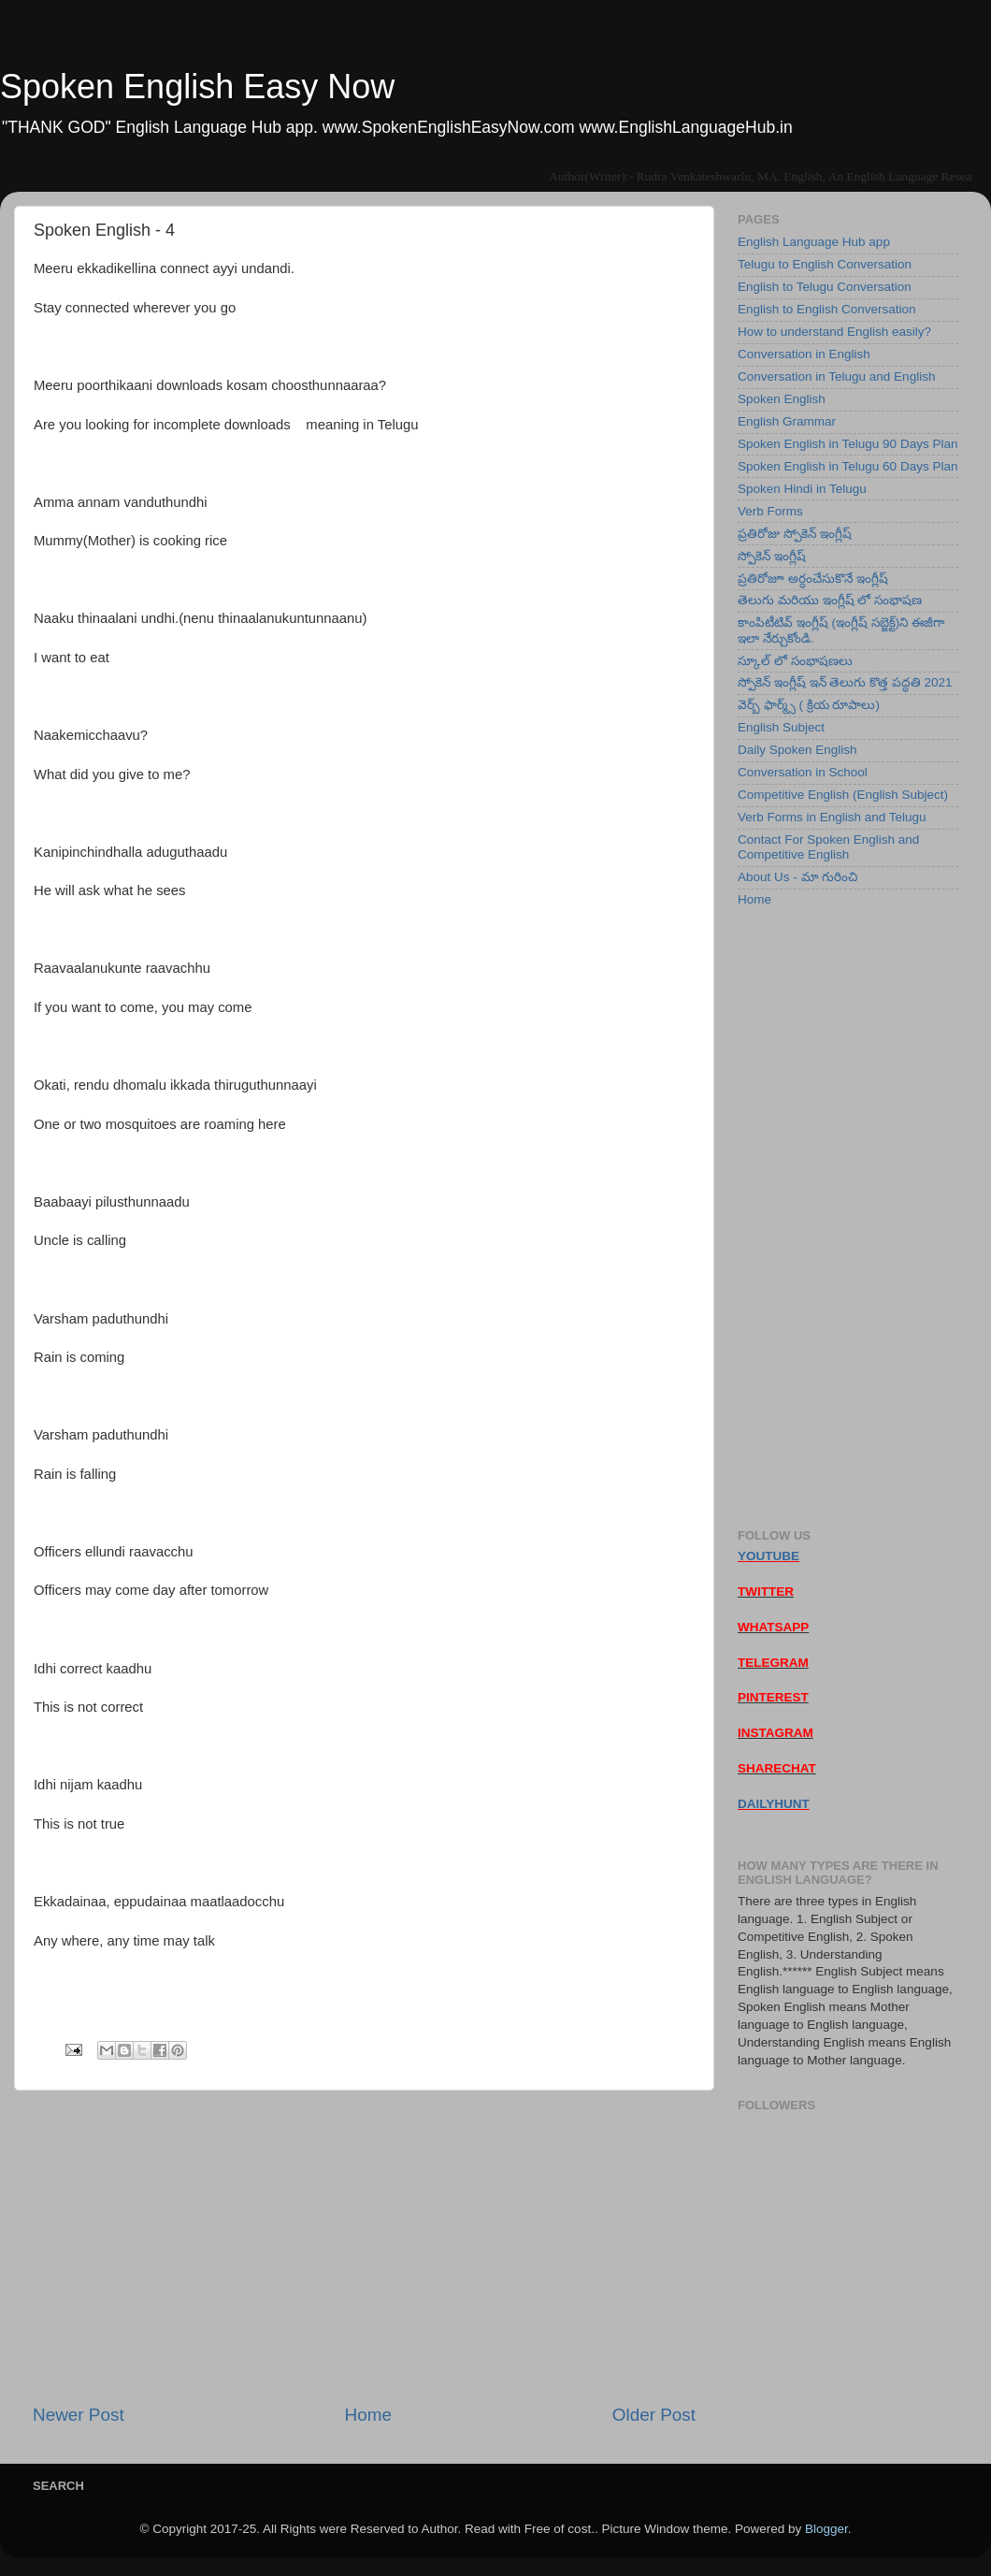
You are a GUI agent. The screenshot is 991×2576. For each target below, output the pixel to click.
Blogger (826, 2529)
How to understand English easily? (834, 332)
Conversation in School (803, 772)
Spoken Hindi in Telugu (802, 489)
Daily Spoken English (797, 750)
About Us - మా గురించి (797, 877)
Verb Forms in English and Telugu (832, 817)
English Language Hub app (814, 242)
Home (368, 2414)
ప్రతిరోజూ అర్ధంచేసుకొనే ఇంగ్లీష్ (813, 579)
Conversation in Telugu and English (836, 376)
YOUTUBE (768, 1556)
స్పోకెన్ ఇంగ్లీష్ (772, 556)
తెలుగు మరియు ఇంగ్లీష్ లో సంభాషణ (830, 600)
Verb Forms (770, 511)
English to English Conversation (827, 309)
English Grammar (787, 421)
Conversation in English (804, 354)
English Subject (781, 727)
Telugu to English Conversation (825, 264)
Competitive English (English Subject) (843, 795)
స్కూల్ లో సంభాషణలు (795, 661)
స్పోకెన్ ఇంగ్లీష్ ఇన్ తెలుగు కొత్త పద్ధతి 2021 (845, 682)
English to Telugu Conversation (825, 287)
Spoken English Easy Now (197, 86)
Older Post (654, 2414)
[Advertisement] (364, 2247)
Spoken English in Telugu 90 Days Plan (847, 444)
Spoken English (782, 399)
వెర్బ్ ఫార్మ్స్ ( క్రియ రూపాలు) (809, 705)
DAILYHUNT (774, 1804)
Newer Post (78, 2414)
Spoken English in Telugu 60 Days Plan (847, 466)
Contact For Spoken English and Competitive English (828, 846)
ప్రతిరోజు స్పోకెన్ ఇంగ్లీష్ (795, 534)
